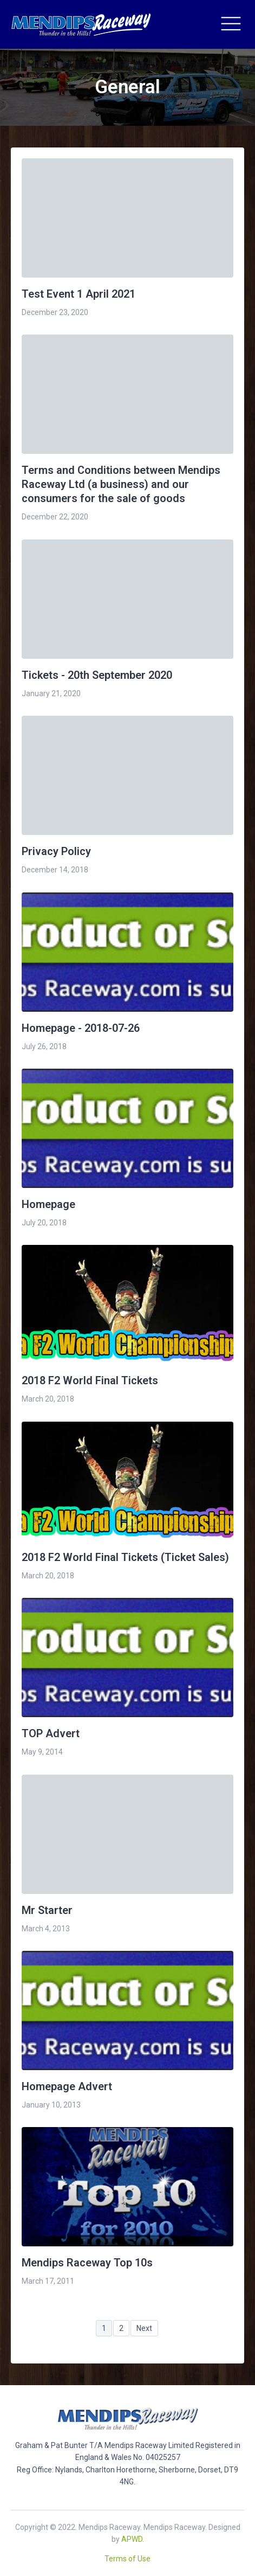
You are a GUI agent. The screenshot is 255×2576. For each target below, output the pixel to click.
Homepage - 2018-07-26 (81, 1028)
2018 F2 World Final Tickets (90, 1380)
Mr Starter (47, 1910)
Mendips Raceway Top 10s (87, 2262)
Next (144, 2328)
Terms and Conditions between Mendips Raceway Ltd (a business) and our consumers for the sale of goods (121, 484)
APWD (131, 2539)
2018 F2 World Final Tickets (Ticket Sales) (125, 1557)
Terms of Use (127, 2558)
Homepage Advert (67, 2086)
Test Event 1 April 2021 (78, 293)
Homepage (48, 1204)
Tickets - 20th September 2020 (97, 675)
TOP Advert (51, 1733)
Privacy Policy (56, 851)
